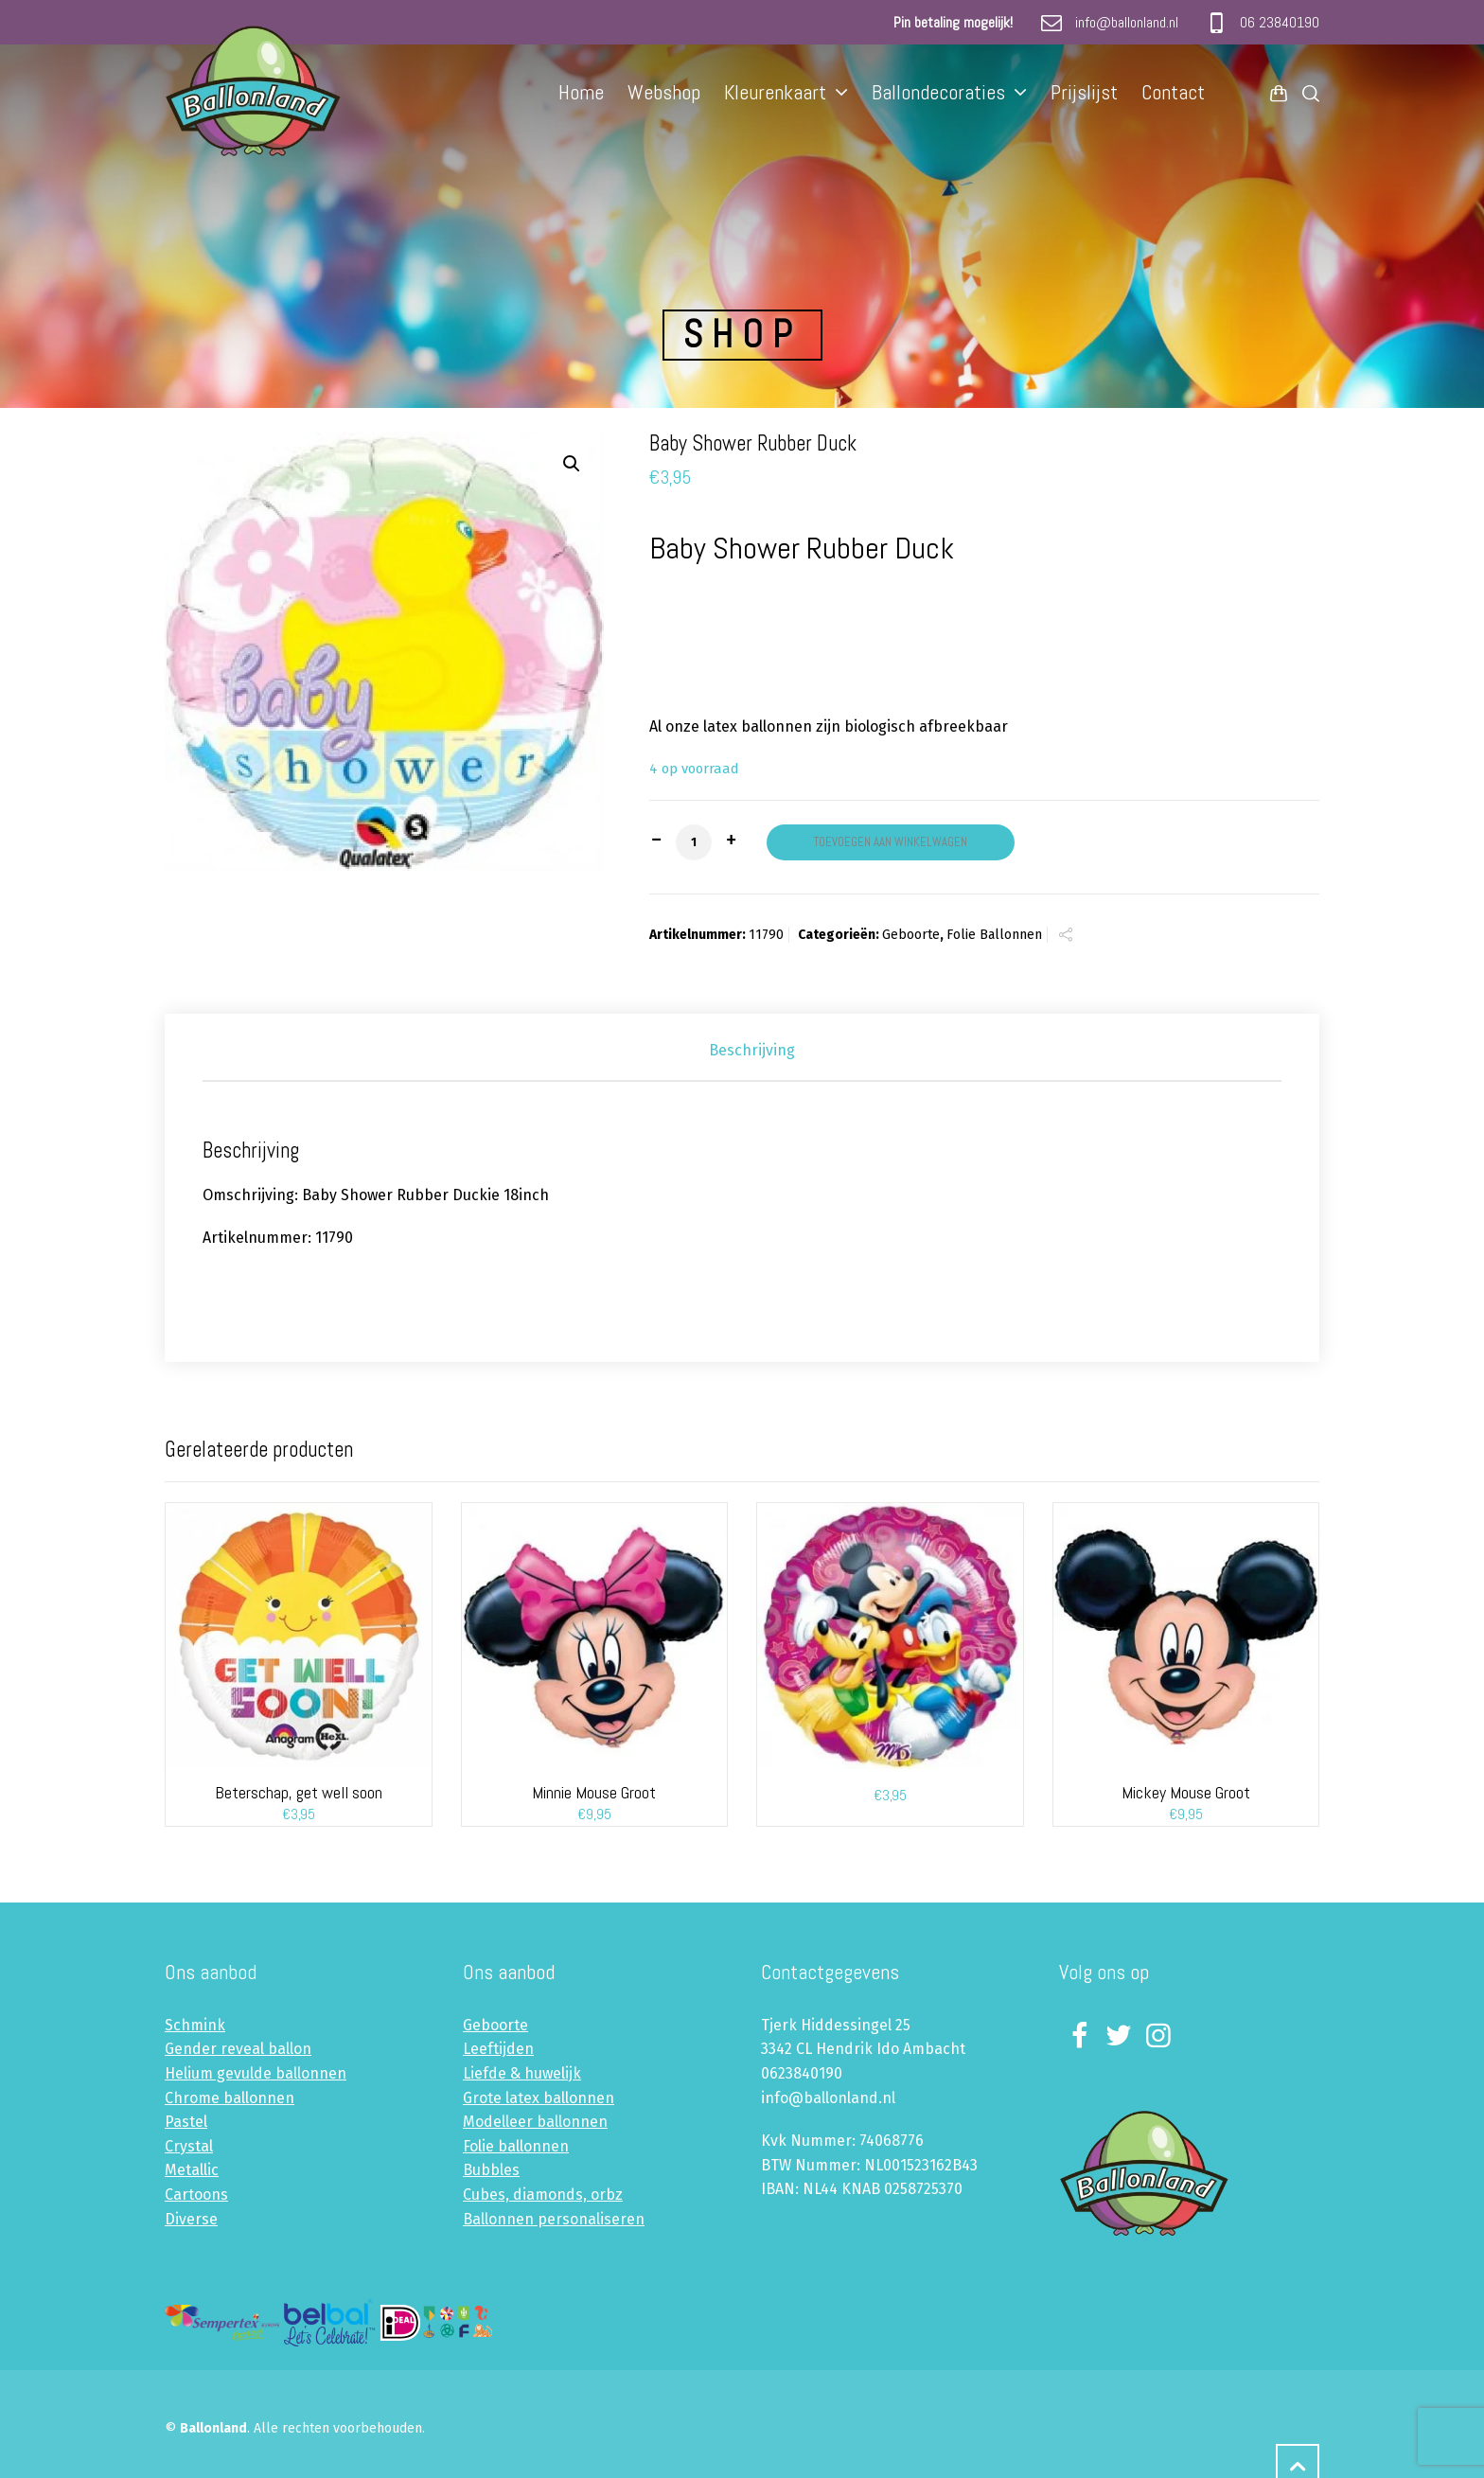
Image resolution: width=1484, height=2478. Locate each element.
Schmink (195, 2025)
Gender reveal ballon (238, 2049)
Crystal (189, 2146)
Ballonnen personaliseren (554, 2219)
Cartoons (196, 2195)
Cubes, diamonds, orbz (543, 2195)
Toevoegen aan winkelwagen (890, 842)
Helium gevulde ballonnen (255, 2073)
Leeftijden (498, 2049)
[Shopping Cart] (1279, 92)
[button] (572, 464)
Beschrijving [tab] (752, 1050)
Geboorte (911, 935)
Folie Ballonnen (994, 935)
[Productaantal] (694, 842)
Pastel (186, 2122)
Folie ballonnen (516, 2146)
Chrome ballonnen (229, 2098)
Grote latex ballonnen (538, 2098)
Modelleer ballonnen (535, 2122)
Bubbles (491, 2170)
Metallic (192, 2170)
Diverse (191, 2219)
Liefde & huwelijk (522, 2073)
